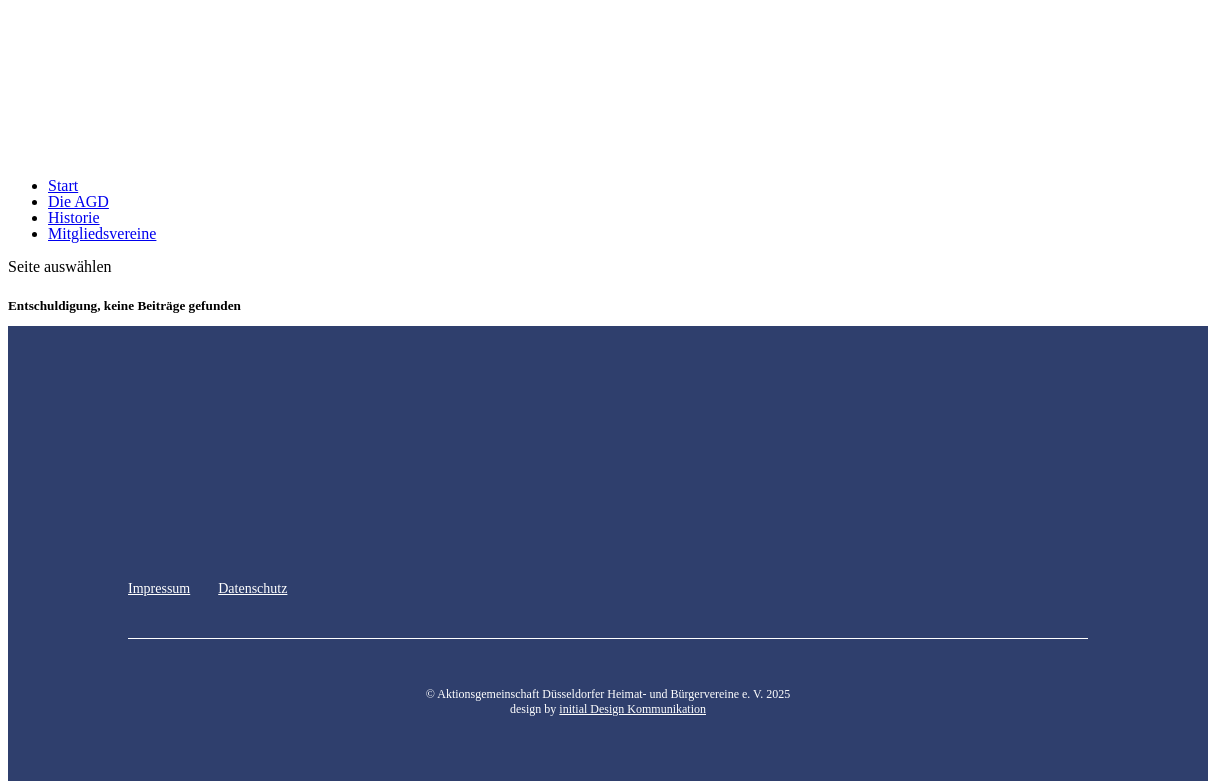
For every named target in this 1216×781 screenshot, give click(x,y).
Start (63, 185)
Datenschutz (252, 588)
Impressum (159, 588)
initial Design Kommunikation (632, 709)
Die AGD (78, 201)
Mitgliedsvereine (102, 233)
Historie (74, 217)
